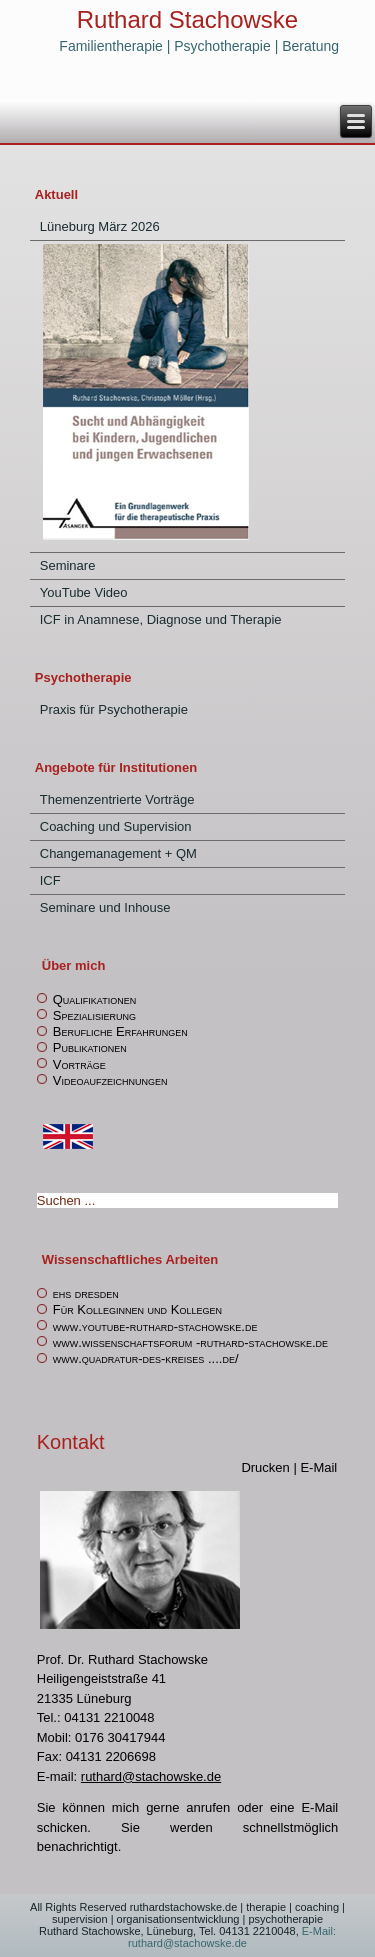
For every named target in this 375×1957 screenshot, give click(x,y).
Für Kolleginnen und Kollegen (137, 1309)
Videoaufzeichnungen (110, 1080)
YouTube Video (84, 592)
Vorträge (79, 1064)
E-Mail (318, 1467)
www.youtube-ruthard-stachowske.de (155, 1326)
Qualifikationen (94, 999)
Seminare (68, 565)
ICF (50, 880)
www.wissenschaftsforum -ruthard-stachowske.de (190, 1342)
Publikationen (90, 1047)
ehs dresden (86, 1293)
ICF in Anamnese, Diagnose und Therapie (161, 619)
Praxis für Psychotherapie (114, 709)
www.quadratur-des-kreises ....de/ (146, 1358)
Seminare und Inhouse (105, 907)
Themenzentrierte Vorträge (117, 799)
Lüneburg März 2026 (100, 226)
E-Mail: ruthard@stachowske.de (232, 1937)
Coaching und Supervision (116, 826)
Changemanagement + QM (118, 853)
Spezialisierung (94, 1015)
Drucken (267, 1467)
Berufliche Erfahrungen (120, 1031)
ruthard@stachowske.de (151, 1776)
